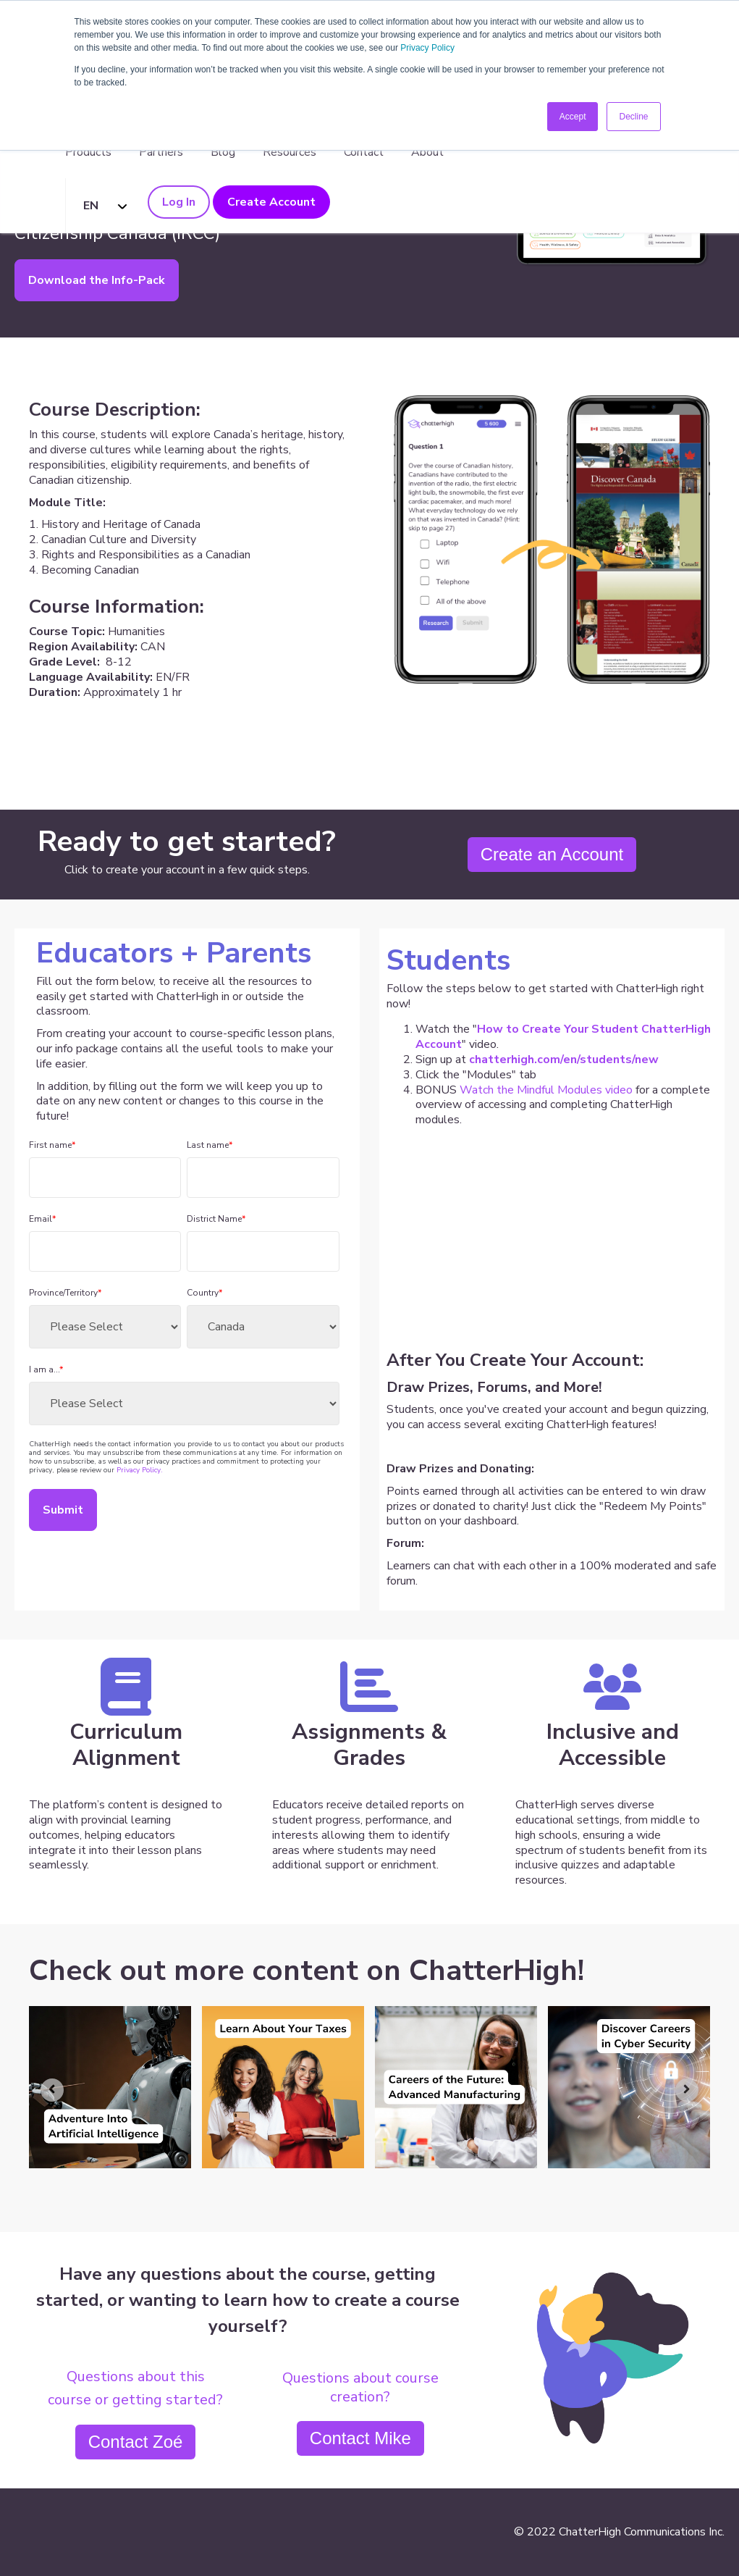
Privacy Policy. (140, 1470)
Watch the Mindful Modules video (546, 1090)
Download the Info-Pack (96, 280)
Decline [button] (633, 117)
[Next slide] (686, 2090)
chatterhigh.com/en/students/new (564, 1059)
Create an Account (552, 854)
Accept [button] (572, 117)
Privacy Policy (427, 48)
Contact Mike (360, 2438)
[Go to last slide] (52, 2090)
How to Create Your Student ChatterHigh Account (563, 1036)
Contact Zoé (135, 2441)
